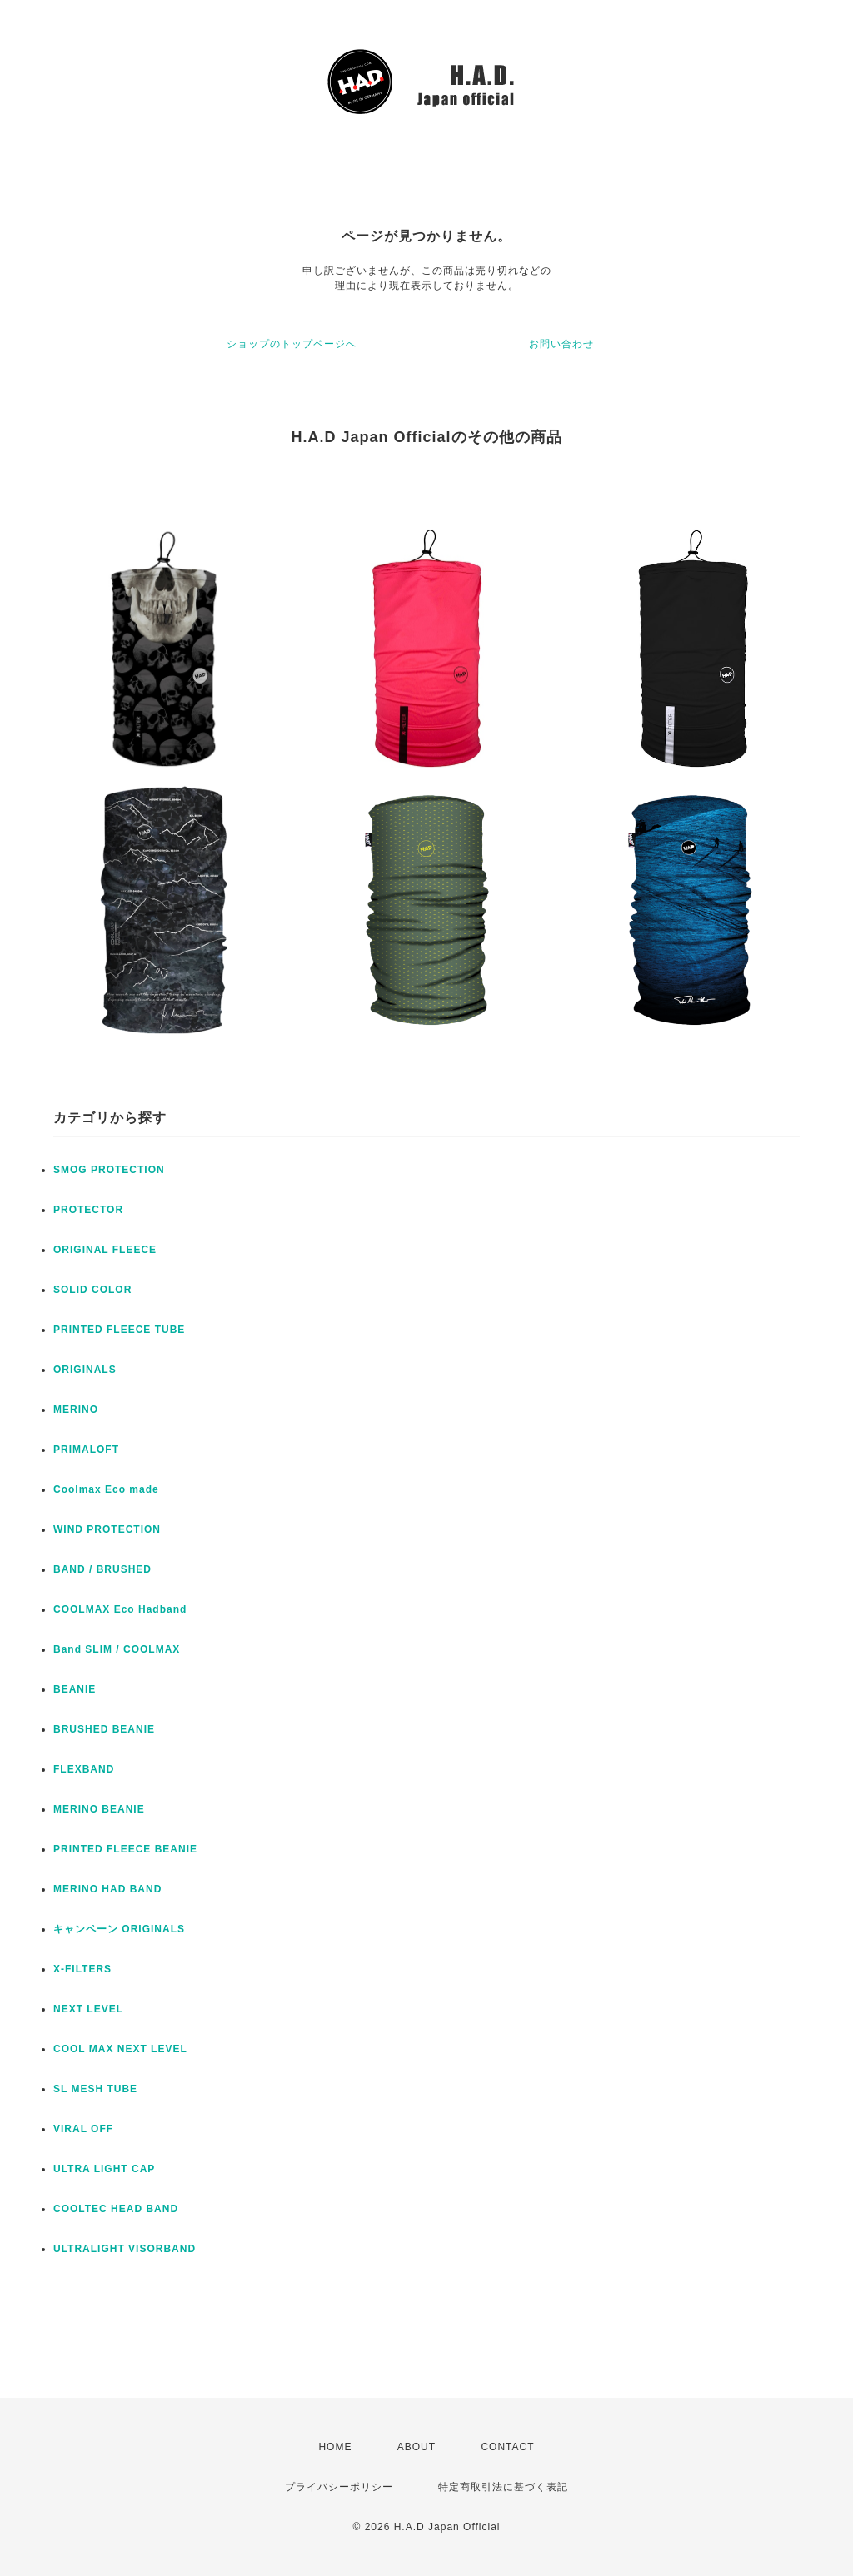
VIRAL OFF (83, 2129)
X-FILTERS (82, 1969)
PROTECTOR (88, 1210)
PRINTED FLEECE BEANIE (125, 1849)
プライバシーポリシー (339, 2487)
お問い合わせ (561, 344)
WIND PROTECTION (107, 1529)
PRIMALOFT (86, 1449)
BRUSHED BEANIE (104, 1729)
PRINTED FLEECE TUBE (119, 1329)
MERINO (75, 1409)
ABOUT (416, 2447)
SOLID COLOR (92, 1289)
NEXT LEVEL (88, 2009)
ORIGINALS (85, 1369)
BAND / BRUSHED (102, 1569)
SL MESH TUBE (95, 2089)
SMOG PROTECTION (109, 1170)
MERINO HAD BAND (107, 1889)
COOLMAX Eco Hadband (120, 1609)
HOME (335, 2447)
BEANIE (74, 1689)
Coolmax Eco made (106, 1489)
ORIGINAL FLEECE (105, 1250)
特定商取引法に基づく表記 (503, 2487)
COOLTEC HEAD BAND (115, 2209)
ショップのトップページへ (292, 344)
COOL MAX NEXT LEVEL (120, 2049)
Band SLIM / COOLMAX (116, 1649)
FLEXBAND (83, 1769)
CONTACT (507, 2447)
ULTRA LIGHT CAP (104, 2169)
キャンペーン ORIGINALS (119, 1929)
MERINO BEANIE (99, 1809)
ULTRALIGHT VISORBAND (124, 2249)
